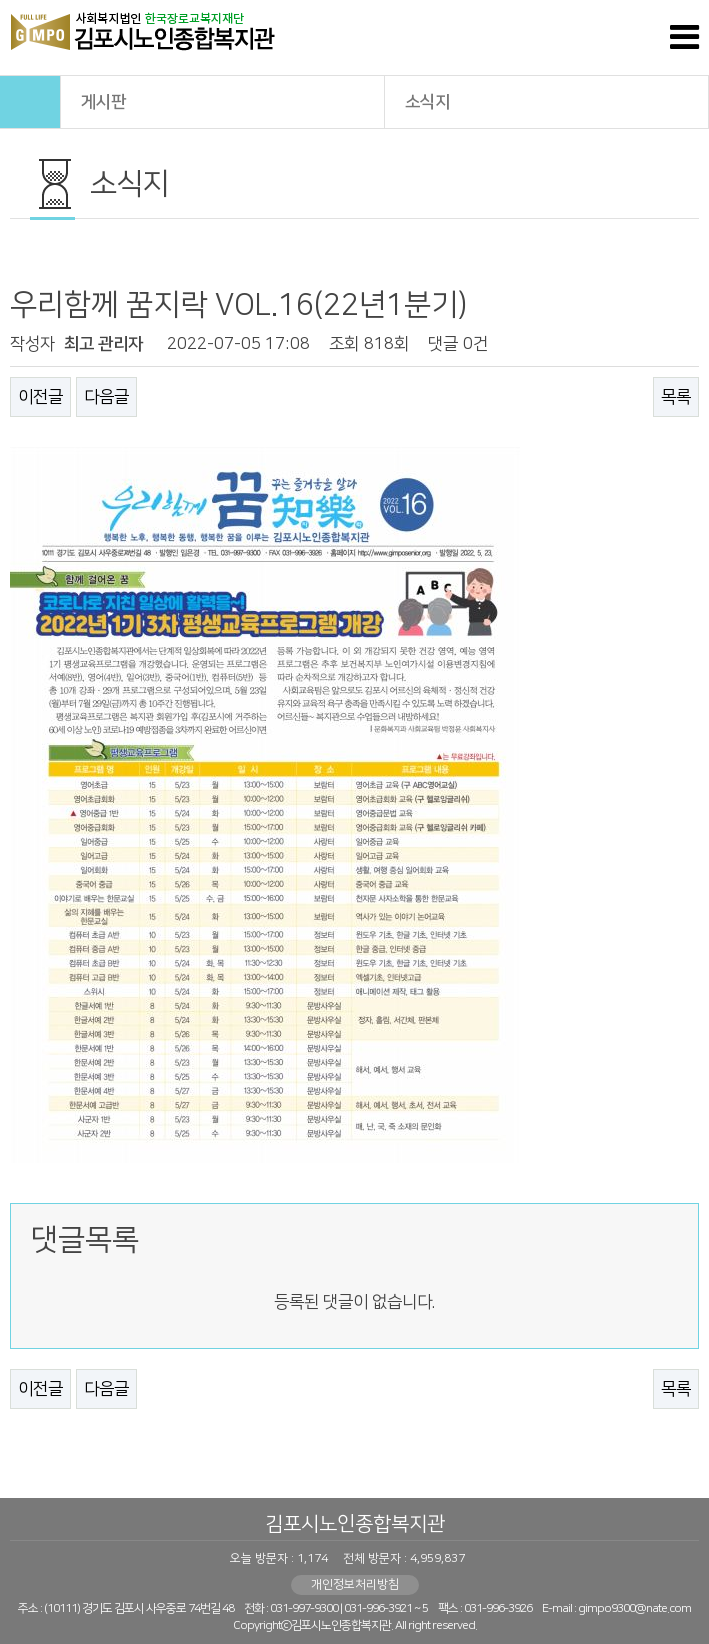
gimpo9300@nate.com (634, 1608)
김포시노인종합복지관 (355, 1524)
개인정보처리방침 (355, 1584)
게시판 (223, 100)
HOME (30, 102)
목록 (676, 397)
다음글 (106, 397)
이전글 (40, 397)
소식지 (547, 100)
